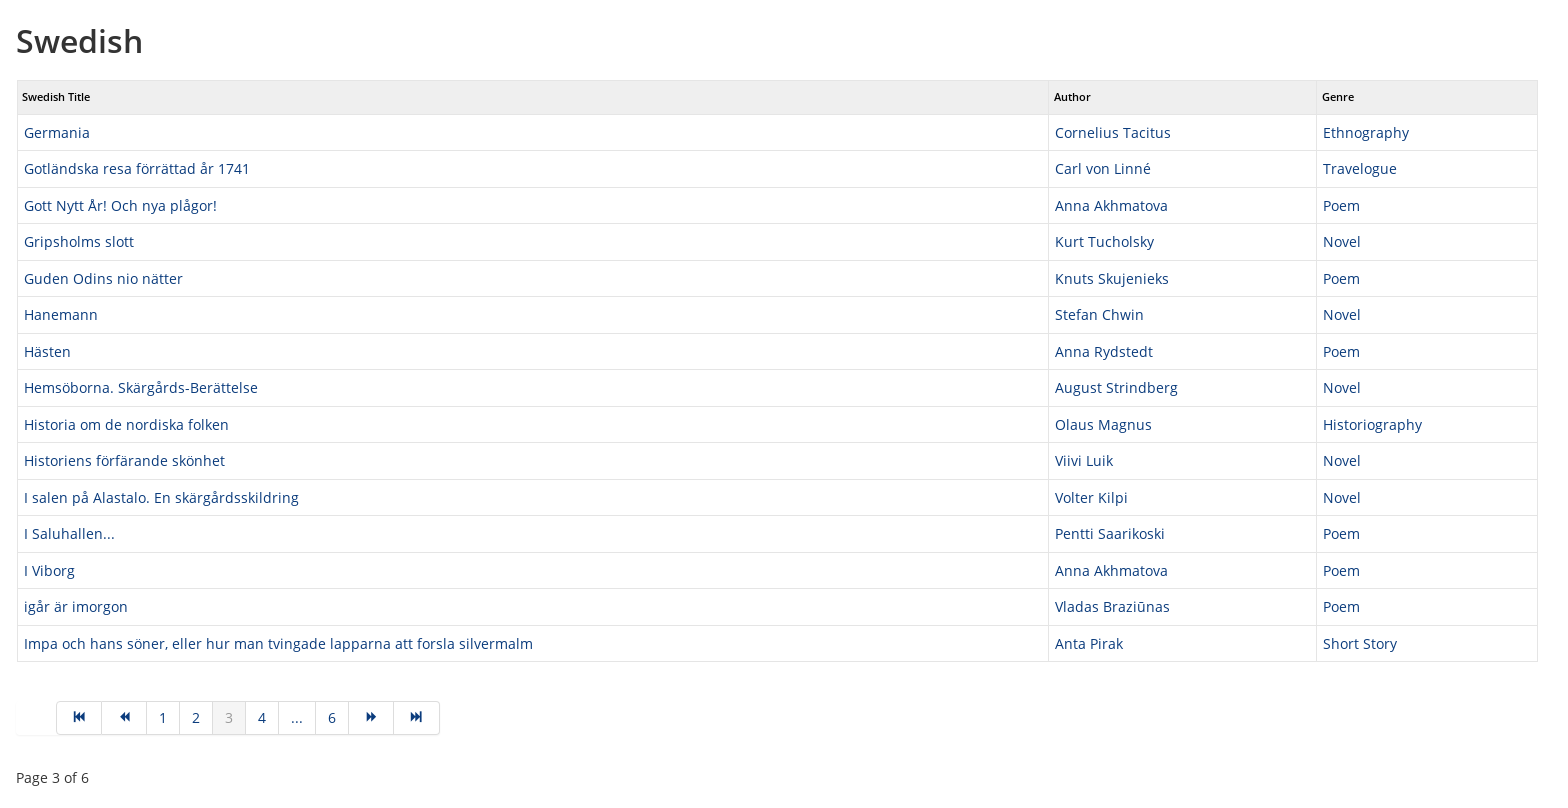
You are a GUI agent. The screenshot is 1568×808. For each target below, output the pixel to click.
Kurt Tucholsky (1104, 241)
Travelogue (1360, 168)
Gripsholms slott (79, 241)
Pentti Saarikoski (1110, 533)
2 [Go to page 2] (196, 717)
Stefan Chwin (1099, 314)
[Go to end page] (416, 718)
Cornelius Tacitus (1113, 132)
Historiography (1372, 424)
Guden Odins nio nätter (103, 278)
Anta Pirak (1089, 643)
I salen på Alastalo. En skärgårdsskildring (161, 497)
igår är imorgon (76, 606)
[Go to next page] (371, 718)
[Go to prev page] (124, 718)
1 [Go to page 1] (163, 717)
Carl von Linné (1103, 168)
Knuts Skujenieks (1112, 278)
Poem (1341, 205)
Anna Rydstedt (1104, 351)
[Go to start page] (79, 718)
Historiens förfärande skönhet (124, 460)
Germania (57, 132)
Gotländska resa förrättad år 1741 (137, 168)
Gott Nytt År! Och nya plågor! (120, 205)
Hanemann (61, 314)
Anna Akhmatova (1111, 205)
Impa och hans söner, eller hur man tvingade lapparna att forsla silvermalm (278, 643)
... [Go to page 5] (297, 717)
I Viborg (49, 570)
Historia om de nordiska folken (126, 424)
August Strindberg (1116, 387)
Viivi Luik (1084, 460)
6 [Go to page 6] (332, 717)
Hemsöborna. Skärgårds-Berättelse (141, 387)
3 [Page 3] (229, 717)
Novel (1342, 241)
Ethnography (1366, 132)
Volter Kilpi (1091, 497)
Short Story (1360, 643)
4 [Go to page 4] (262, 717)
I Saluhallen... (69, 533)
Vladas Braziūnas (1112, 606)
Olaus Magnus (1103, 424)
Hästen (47, 351)
